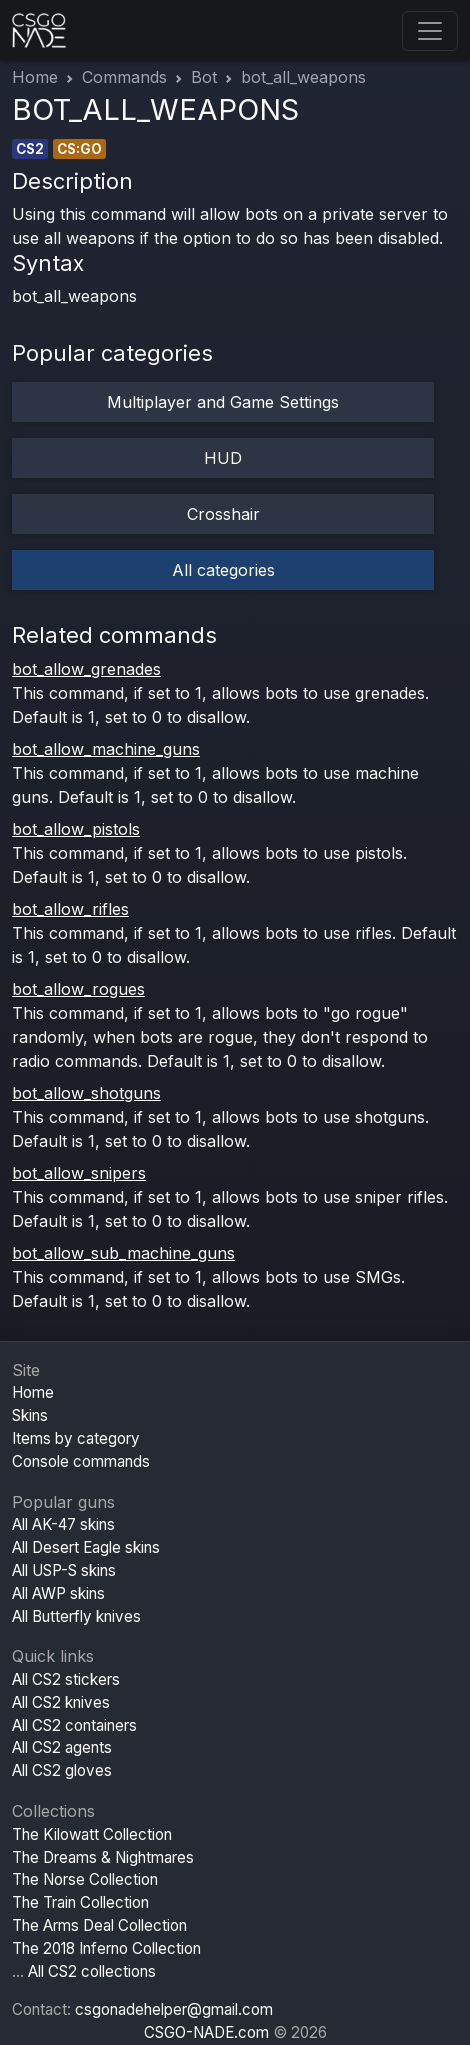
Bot (204, 77)
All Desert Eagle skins (86, 1547)
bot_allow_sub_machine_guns (123, 1253)
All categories (223, 570)
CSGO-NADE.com (206, 2032)
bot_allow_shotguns (86, 1093)
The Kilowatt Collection (92, 1834)
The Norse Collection (85, 1879)
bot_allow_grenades (86, 669)
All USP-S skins (64, 1570)
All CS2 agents (62, 1747)
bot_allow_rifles (70, 909)
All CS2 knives (61, 1702)
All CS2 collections (92, 1971)
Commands (124, 77)
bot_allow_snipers (79, 1173)
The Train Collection (80, 1902)
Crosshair (223, 514)
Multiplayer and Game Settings (223, 402)
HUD (223, 458)
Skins (30, 1415)
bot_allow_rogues (78, 989)
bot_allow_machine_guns (106, 749)
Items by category (76, 1438)
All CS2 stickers (66, 1679)
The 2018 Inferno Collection (106, 1948)
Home (35, 77)
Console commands (81, 1461)
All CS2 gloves (62, 1770)
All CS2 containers (74, 1725)
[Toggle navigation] (430, 31)
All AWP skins (58, 1593)
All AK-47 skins (63, 1524)
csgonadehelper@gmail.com (174, 2009)
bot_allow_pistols (76, 829)
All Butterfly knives (76, 1616)
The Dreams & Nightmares (103, 1857)
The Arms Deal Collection (99, 1925)
